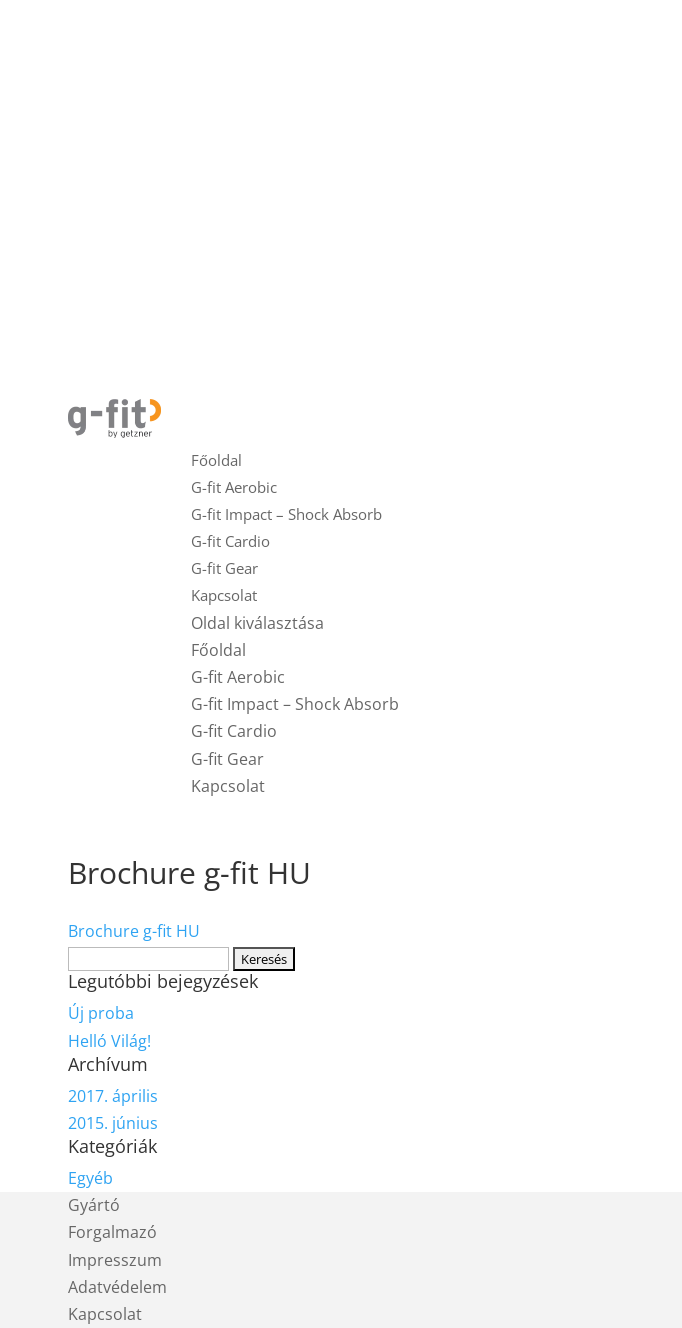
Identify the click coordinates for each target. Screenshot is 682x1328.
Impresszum (115, 1260)
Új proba (101, 1013)
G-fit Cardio (230, 541)
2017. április (113, 1096)
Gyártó (94, 1205)
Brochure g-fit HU (134, 931)
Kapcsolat (224, 595)
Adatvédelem (117, 1287)
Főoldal (216, 460)
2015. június (113, 1123)
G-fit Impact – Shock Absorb (286, 514)
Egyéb (90, 1178)
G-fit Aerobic (234, 487)
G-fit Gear (224, 568)
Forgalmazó (112, 1232)
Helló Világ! (109, 1041)
